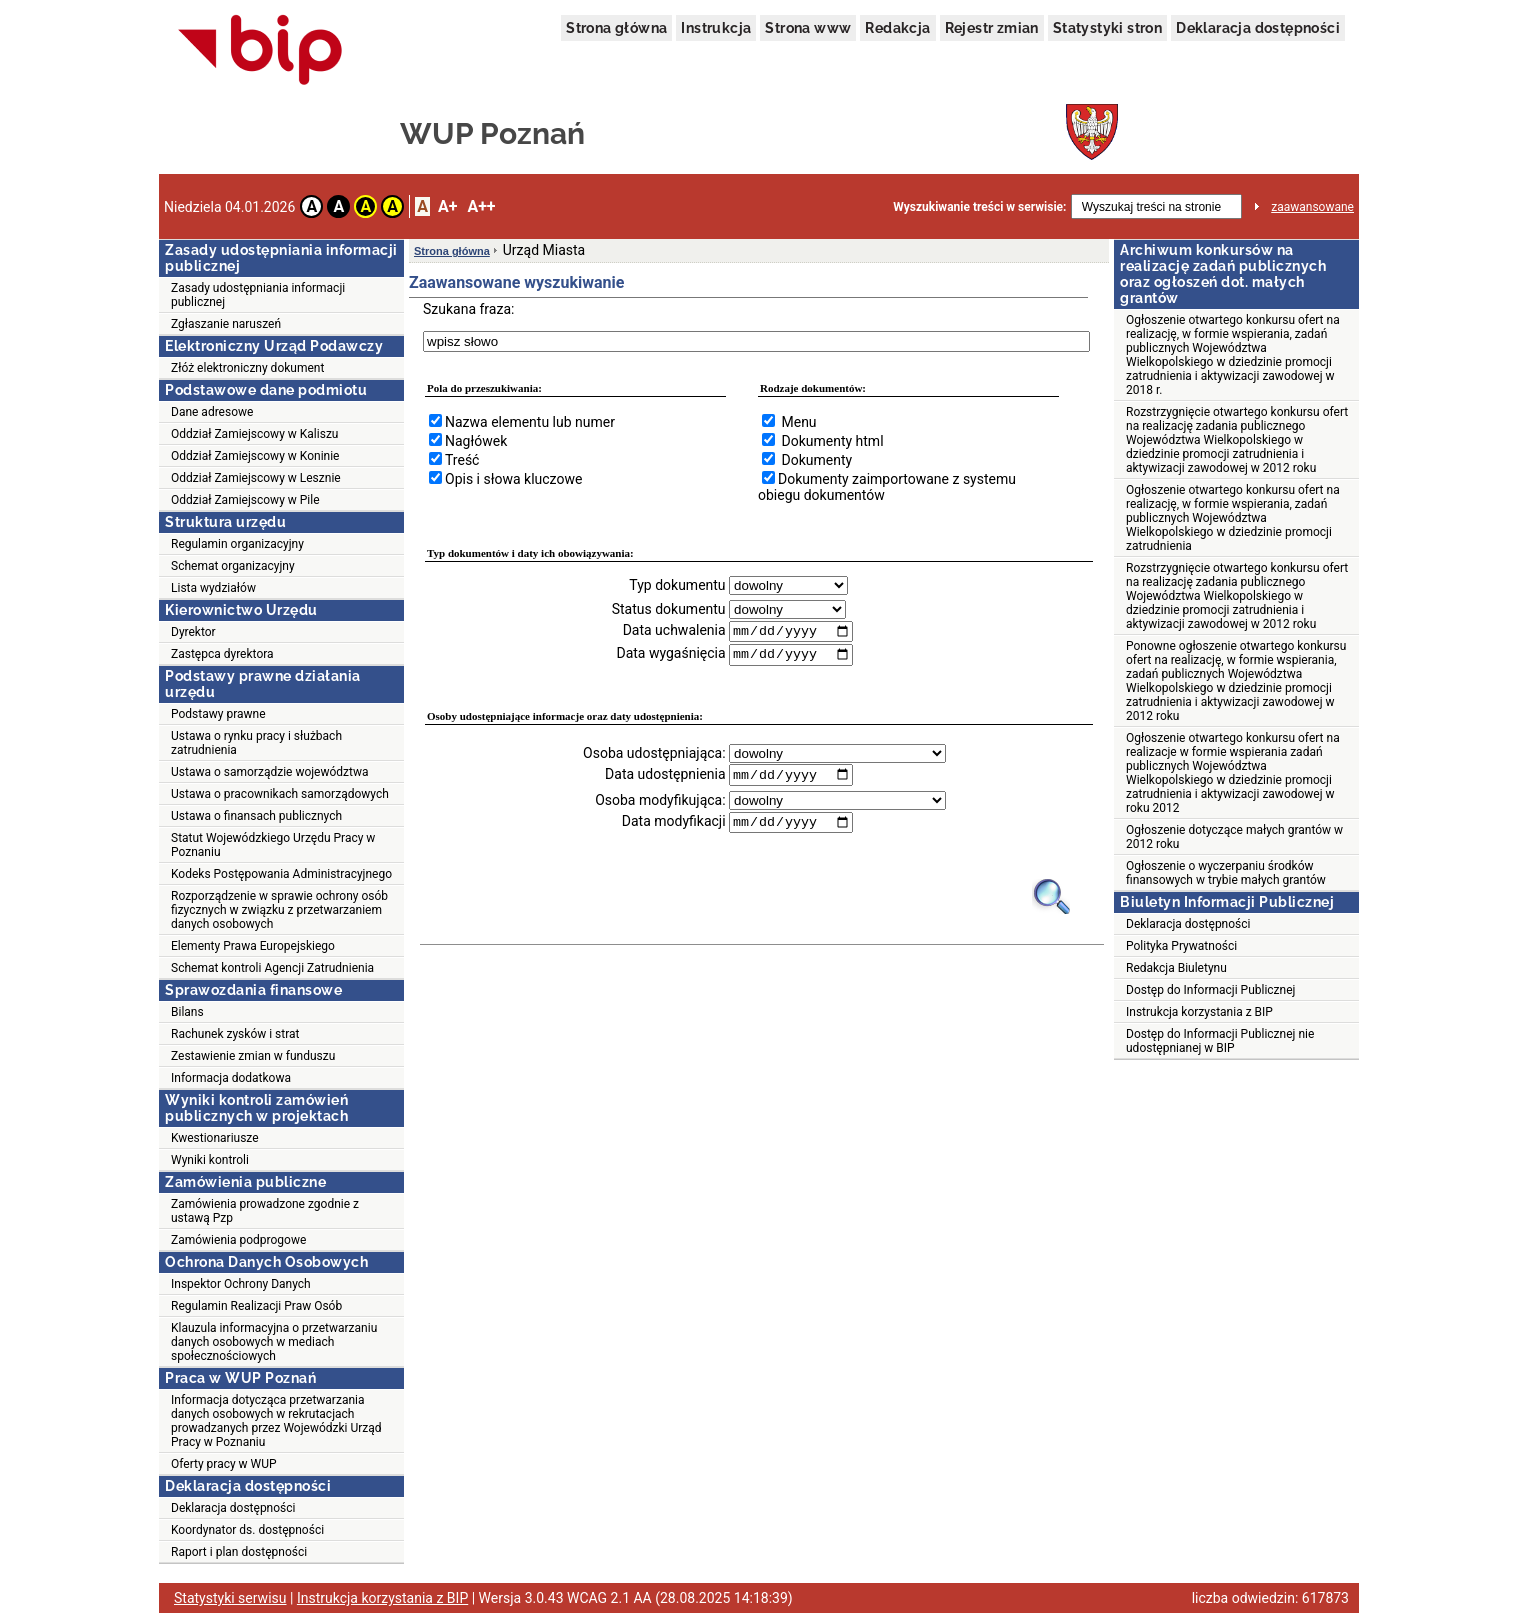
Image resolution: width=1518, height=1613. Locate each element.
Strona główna (616, 28)
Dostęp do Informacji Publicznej (1210, 990)
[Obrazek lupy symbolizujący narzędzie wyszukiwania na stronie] (1052, 898)
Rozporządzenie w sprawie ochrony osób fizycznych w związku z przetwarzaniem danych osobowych (279, 910)
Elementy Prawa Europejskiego (253, 946)
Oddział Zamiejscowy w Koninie (255, 456)
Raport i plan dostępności (239, 1552)
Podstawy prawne (218, 714)
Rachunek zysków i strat (235, 1034)
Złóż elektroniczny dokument (247, 368)
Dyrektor (193, 632)
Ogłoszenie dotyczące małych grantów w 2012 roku (1234, 837)
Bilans (187, 1012)
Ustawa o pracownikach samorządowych (280, 794)
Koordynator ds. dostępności (247, 1530)
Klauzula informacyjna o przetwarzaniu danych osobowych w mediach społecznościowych (274, 1342)
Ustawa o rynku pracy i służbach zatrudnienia (256, 743)
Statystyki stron (1107, 28)
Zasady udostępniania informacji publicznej (258, 295)
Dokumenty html (832, 441)
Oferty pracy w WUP (224, 1464)
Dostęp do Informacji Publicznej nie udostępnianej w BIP (1220, 1041)
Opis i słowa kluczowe (513, 479)
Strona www (808, 28)
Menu (798, 422)
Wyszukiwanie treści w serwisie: (979, 207)
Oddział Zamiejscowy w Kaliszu (254, 434)
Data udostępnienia (665, 776)
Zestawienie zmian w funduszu (253, 1056)
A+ (447, 206)
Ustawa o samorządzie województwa (270, 772)
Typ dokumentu (677, 585)
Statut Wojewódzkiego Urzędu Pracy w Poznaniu (273, 845)
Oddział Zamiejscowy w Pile (245, 500)
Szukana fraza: (468, 309)
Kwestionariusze (215, 1138)
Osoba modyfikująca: (660, 802)
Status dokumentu (669, 609)
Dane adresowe (212, 412)
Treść (462, 460)
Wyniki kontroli (210, 1160)
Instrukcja (716, 28)
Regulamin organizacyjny (237, 544)
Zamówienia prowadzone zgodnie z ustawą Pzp (265, 1211)
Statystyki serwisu (230, 1598)
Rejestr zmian (992, 28)
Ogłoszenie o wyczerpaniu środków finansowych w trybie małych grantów (1226, 873)
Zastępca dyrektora (222, 654)
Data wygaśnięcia (670, 655)
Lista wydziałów (213, 588)
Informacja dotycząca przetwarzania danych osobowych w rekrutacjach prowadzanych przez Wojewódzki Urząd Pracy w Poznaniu (276, 1421)
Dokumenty (816, 460)
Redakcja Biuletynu (1176, 968)
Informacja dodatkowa (231, 1078)
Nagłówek (476, 441)
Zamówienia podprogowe (238, 1240)
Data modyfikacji (674, 824)
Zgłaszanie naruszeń (226, 324)
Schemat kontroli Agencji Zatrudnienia (272, 968)
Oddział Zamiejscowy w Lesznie (256, 478)
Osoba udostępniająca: (654, 754)
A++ (481, 206)
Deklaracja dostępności (1258, 28)
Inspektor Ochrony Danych (241, 1284)
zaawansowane (1312, 207)
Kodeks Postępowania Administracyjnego (281, 874)
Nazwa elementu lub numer (530, 422)
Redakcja (897, 28)
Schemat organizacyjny (233, 566)
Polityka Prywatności (1181, 946)
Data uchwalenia (674, 631)
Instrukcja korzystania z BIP (1199, 1012)
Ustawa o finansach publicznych (256, 816)
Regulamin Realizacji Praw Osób (256, 1306)
